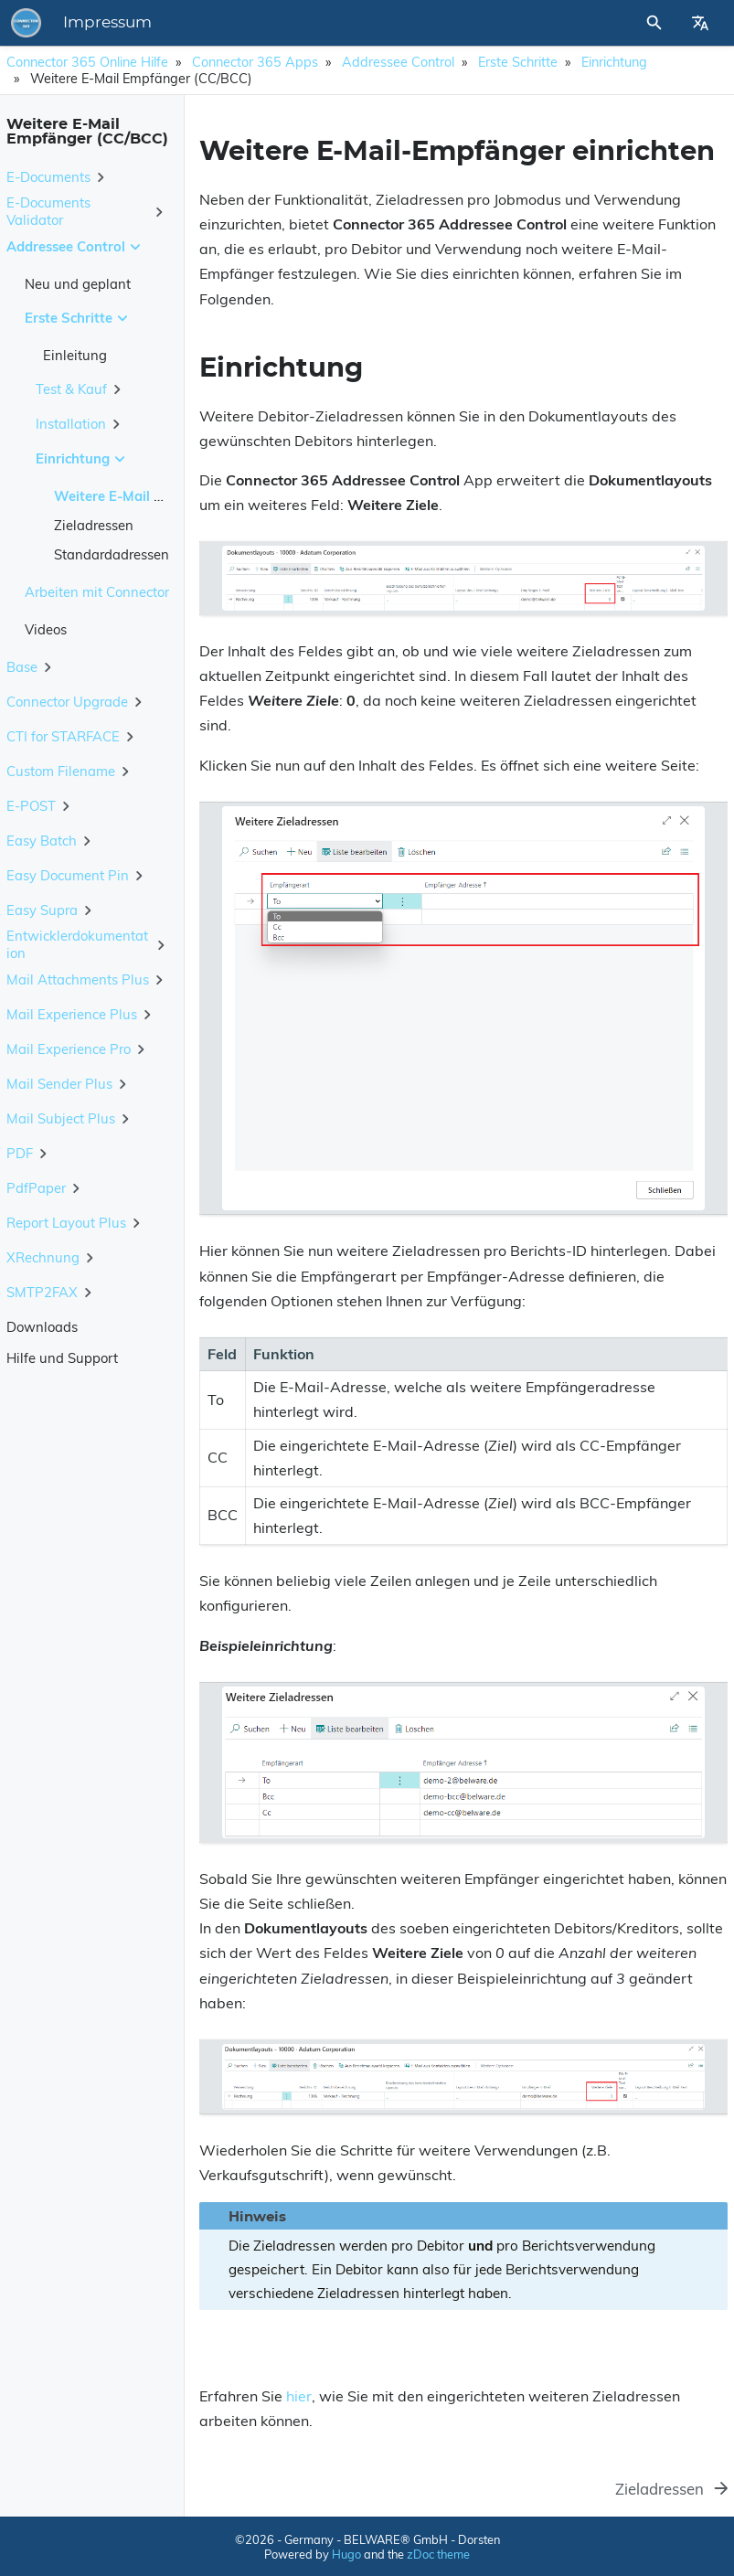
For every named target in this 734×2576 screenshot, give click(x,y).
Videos (46, 629)
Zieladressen (93, 525)
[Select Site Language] (700, 23)
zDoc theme (438, 2554)
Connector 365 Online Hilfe (87, 62)
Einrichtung (614, 62)
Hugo (346, 2554)
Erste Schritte (518, 62)
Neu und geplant (78, 284)
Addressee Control (398, 62)
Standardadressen (111, 554)
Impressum (107, 23)
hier (299, 2396)
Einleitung (75, 355)
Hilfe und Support (62, 1358)
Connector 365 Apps (255, 62)
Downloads (42, 1327)
